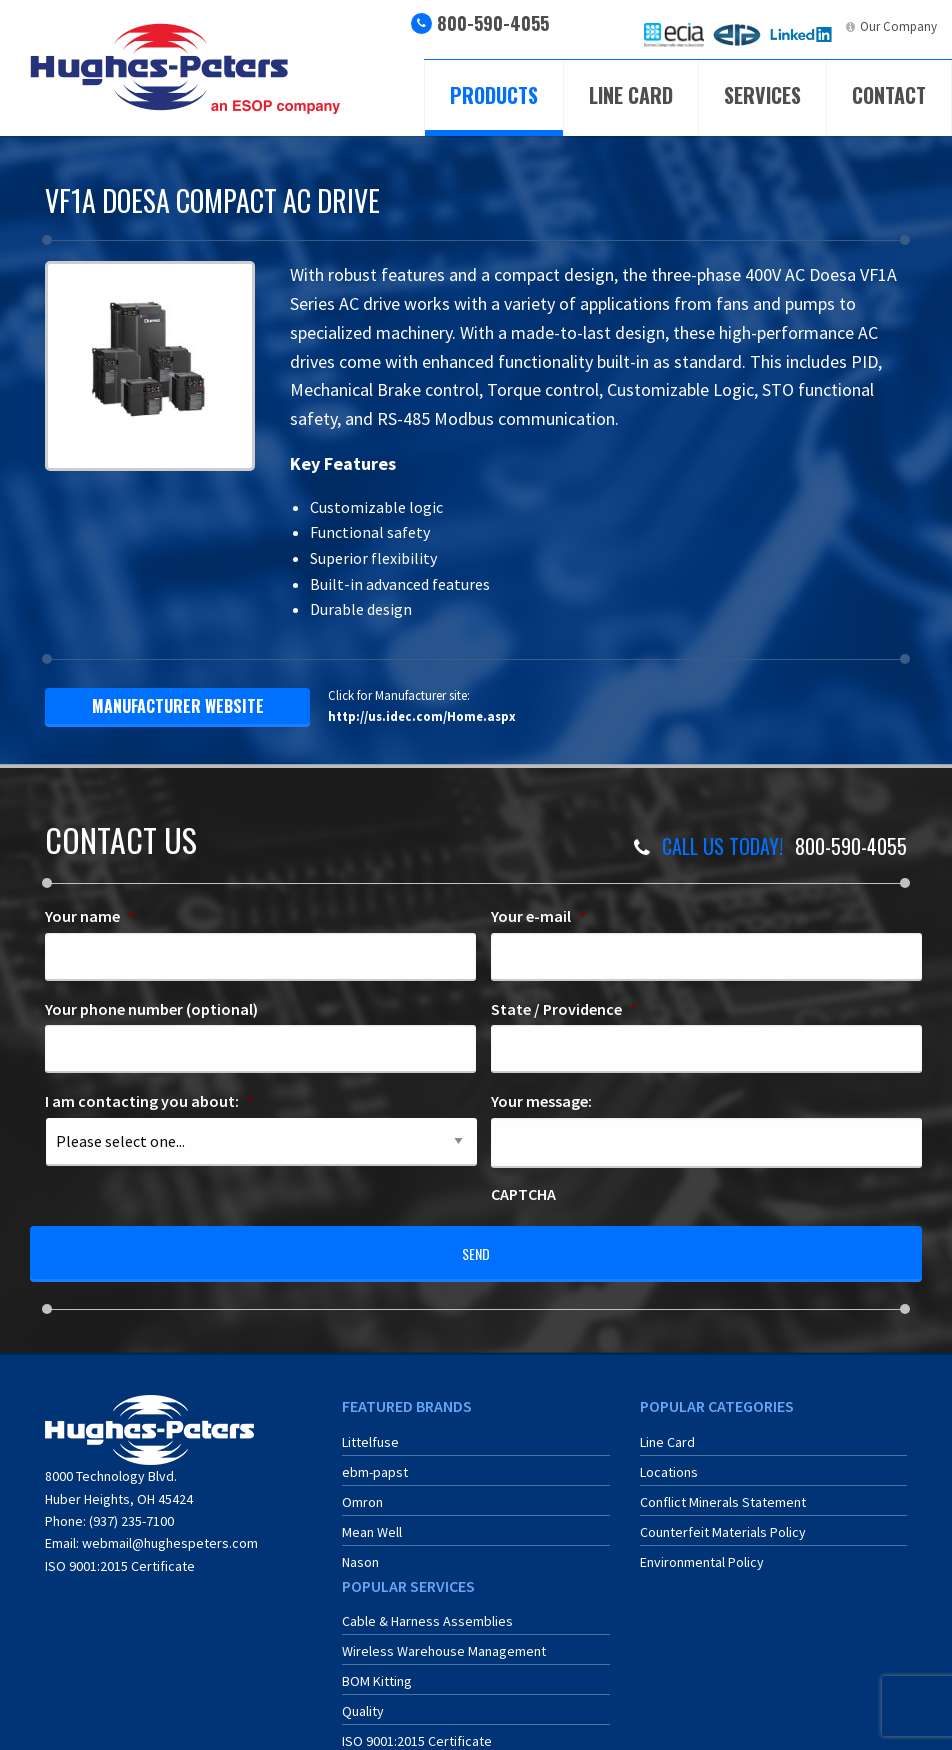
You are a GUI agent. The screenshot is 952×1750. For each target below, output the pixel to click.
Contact (889, 95)
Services (762, 95)
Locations (669, 1458)
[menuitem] (674, 34)
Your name (90, 916)
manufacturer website (178, 706)
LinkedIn (815, 26)
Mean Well (372, 1518)
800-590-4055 (493, 23)
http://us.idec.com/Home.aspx (422, 716)
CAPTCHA (523, 1194)
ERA (751, 26)
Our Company (898, 26)
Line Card (631, 95)
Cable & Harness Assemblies (427, 1607)
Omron (362, 1488)
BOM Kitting (377, 1667)
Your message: (541, 1101)
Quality (363, 1697)
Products (494, 95)
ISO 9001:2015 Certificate (120, 1552)
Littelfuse (370, 1428)
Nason (360, 1548)
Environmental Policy (702, 1548)
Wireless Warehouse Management (444, 1637)
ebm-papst (375, 1458)
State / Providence (564, 1009)
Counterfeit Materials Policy (723, 1518)
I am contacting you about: (149, 1101)
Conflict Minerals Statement (723, 1488)
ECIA (691, 26)
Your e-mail (538, 916)
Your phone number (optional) (151, 1009)
